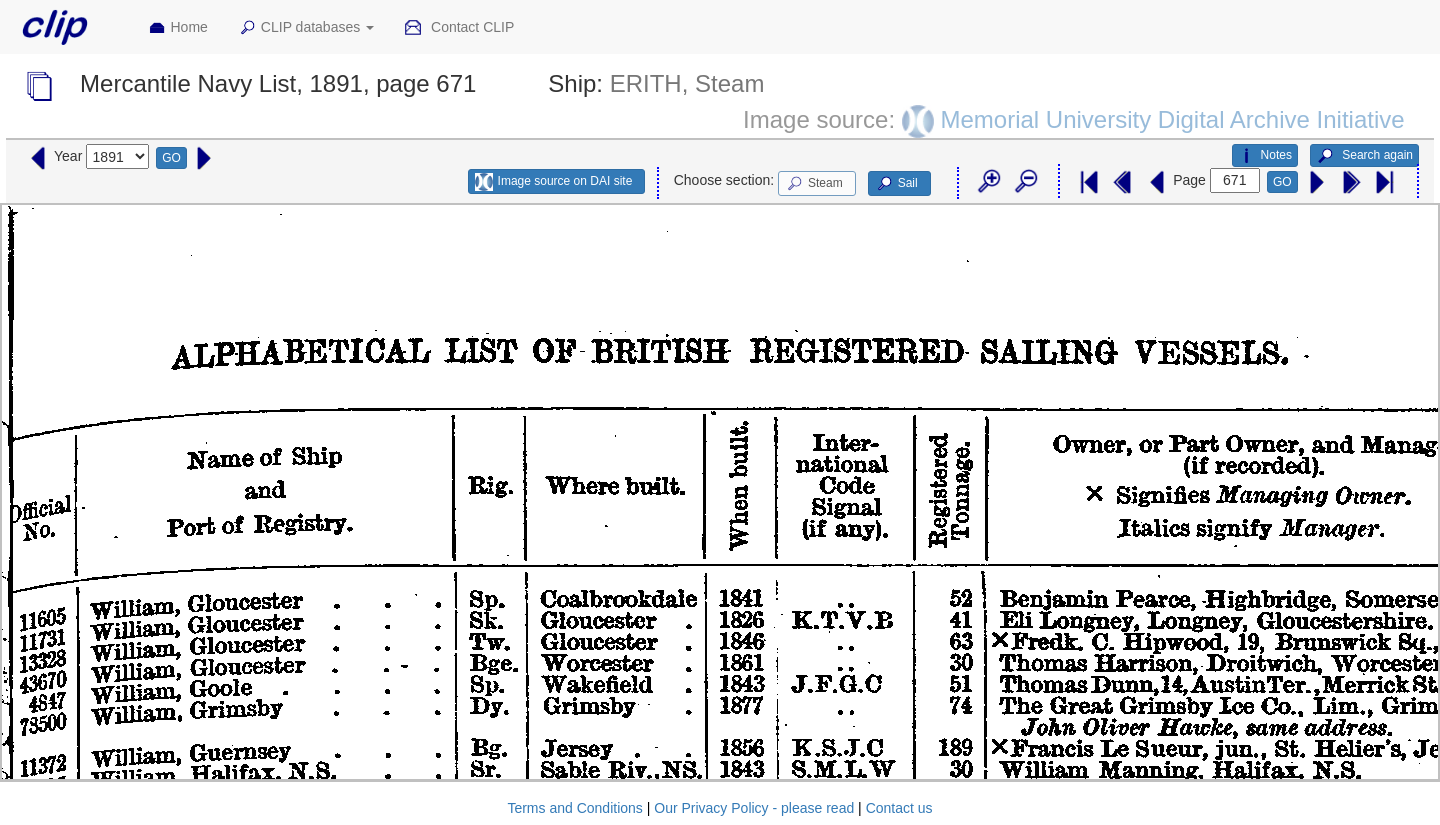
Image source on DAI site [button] (553, 182)
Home (178, 28)
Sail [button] (896, 184)
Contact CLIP (459, 28)
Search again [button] (1364, 156)
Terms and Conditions (574, 808)
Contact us (899, 808)
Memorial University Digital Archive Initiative (1172, 118)
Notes (1265, 156)
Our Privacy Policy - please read (754, 808)
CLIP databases (306, 28)
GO (171, 158)
